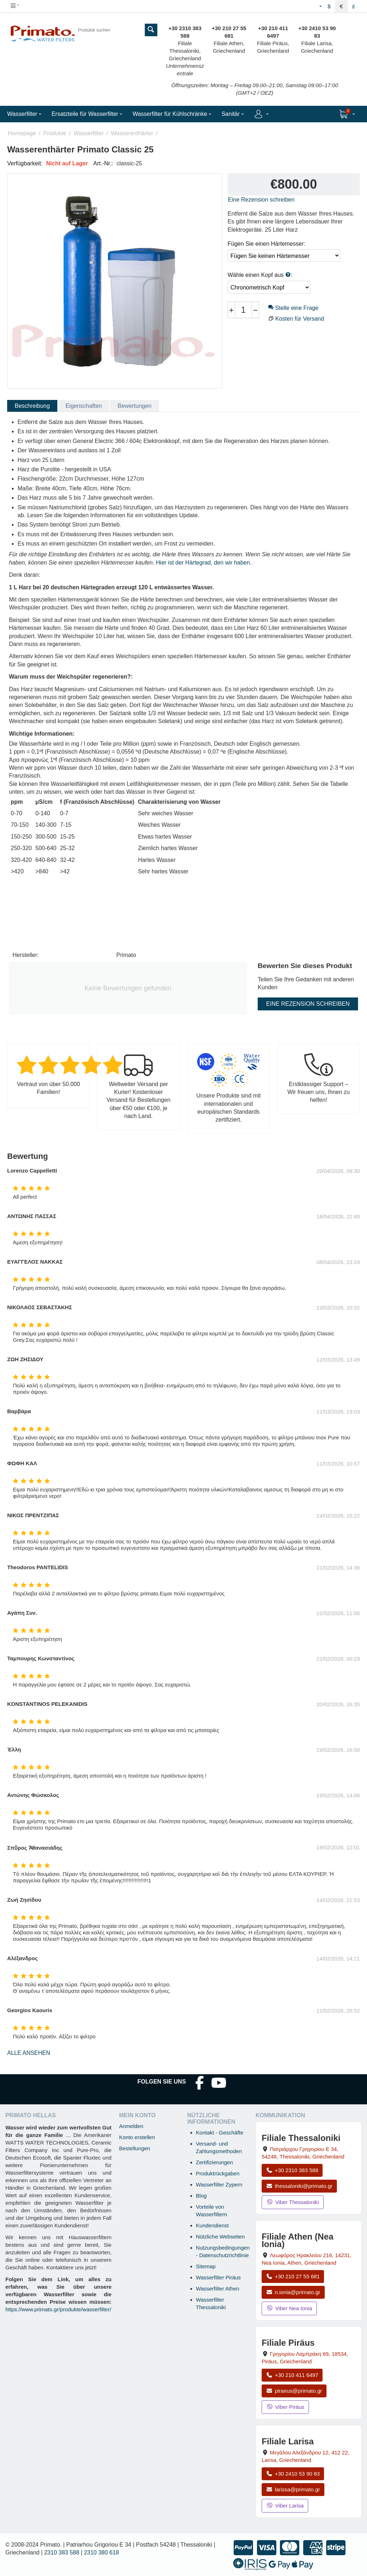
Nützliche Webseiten (220, 2236)
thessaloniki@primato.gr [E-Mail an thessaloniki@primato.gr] (299, 2186)
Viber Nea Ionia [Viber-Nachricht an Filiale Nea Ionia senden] (289, 2308)
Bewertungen (134, 406)
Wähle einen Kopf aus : (260, 275)
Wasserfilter (88, 133)
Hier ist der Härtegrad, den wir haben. (204, 563)
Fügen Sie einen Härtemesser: (266, 244)
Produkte (54, 133)
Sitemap (206, 2266)
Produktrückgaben (218, 2173)
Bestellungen (134, 2148)
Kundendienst (212, 2225)
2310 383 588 (61, 2552)
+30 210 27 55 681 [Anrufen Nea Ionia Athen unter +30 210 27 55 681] (293, 2276)
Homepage (22, 133)
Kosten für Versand (299, 319)
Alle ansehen (28, 2053)
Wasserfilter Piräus (218, 2277)
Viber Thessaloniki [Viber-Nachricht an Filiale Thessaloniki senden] (292, 2202)
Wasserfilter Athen (217, 2288)
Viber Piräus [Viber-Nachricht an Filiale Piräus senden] (285, 2407)
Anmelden (131, 2126)
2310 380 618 (101, 2552)
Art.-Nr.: (103, 163)
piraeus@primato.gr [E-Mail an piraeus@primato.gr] (294, 2391)
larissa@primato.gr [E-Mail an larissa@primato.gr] (293, 2489)
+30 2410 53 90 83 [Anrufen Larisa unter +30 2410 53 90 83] (293, 2474)
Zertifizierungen (214, 2162)
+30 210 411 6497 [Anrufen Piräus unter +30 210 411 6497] (292, 2375)
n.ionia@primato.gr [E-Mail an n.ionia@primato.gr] (293, 2292)
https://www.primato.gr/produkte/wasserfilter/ (58, 2309)
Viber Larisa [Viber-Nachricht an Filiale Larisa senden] (285, 2505)
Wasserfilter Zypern (219, 2184)
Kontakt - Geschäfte (220, 2132)
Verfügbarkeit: (25, 163)
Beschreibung (32, 406)
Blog (201, 2196)
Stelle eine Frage (293, 308)
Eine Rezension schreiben (261, 200)
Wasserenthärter (132, 133)
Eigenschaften (84, 406)
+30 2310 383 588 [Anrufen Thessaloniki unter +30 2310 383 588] (292, 2170)
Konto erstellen (137, 2137)
